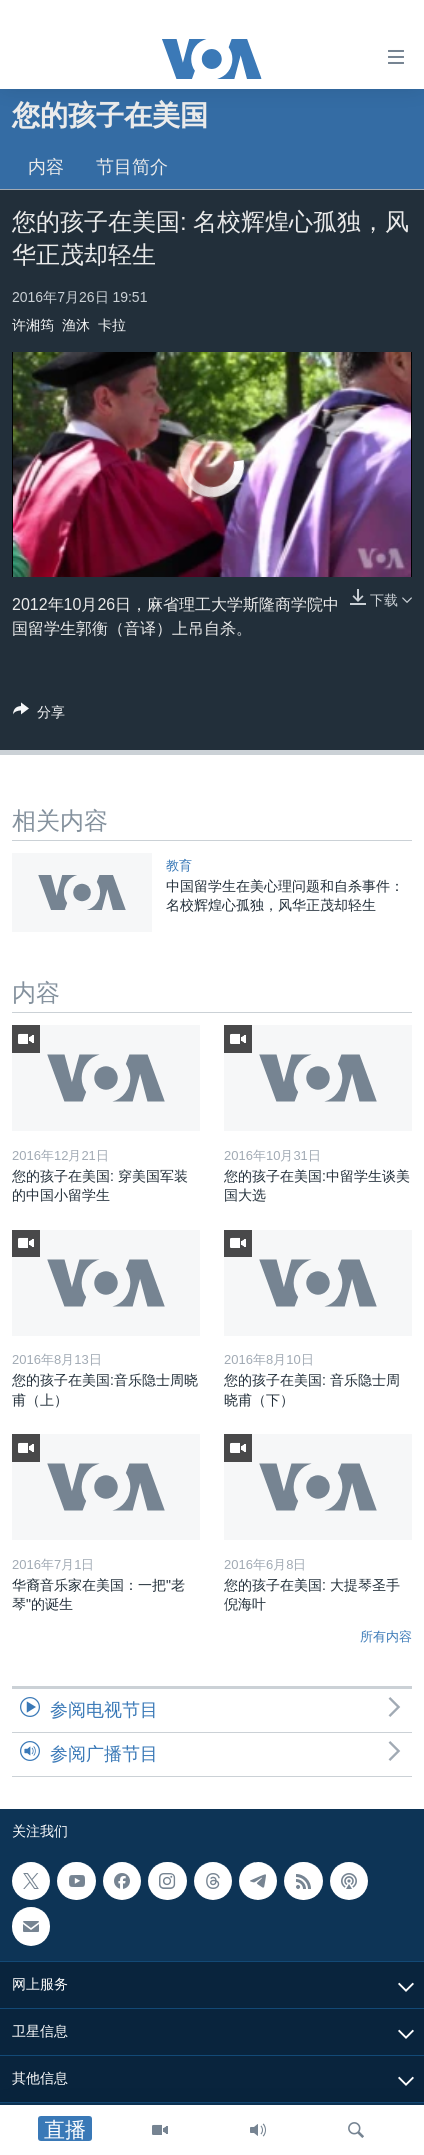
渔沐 (76, 325)
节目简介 (132, 167)
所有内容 (386, 1636)
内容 (46, 167)
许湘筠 (33, 325)
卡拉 (112, 325)
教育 (179, 865)
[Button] (39, 715)
